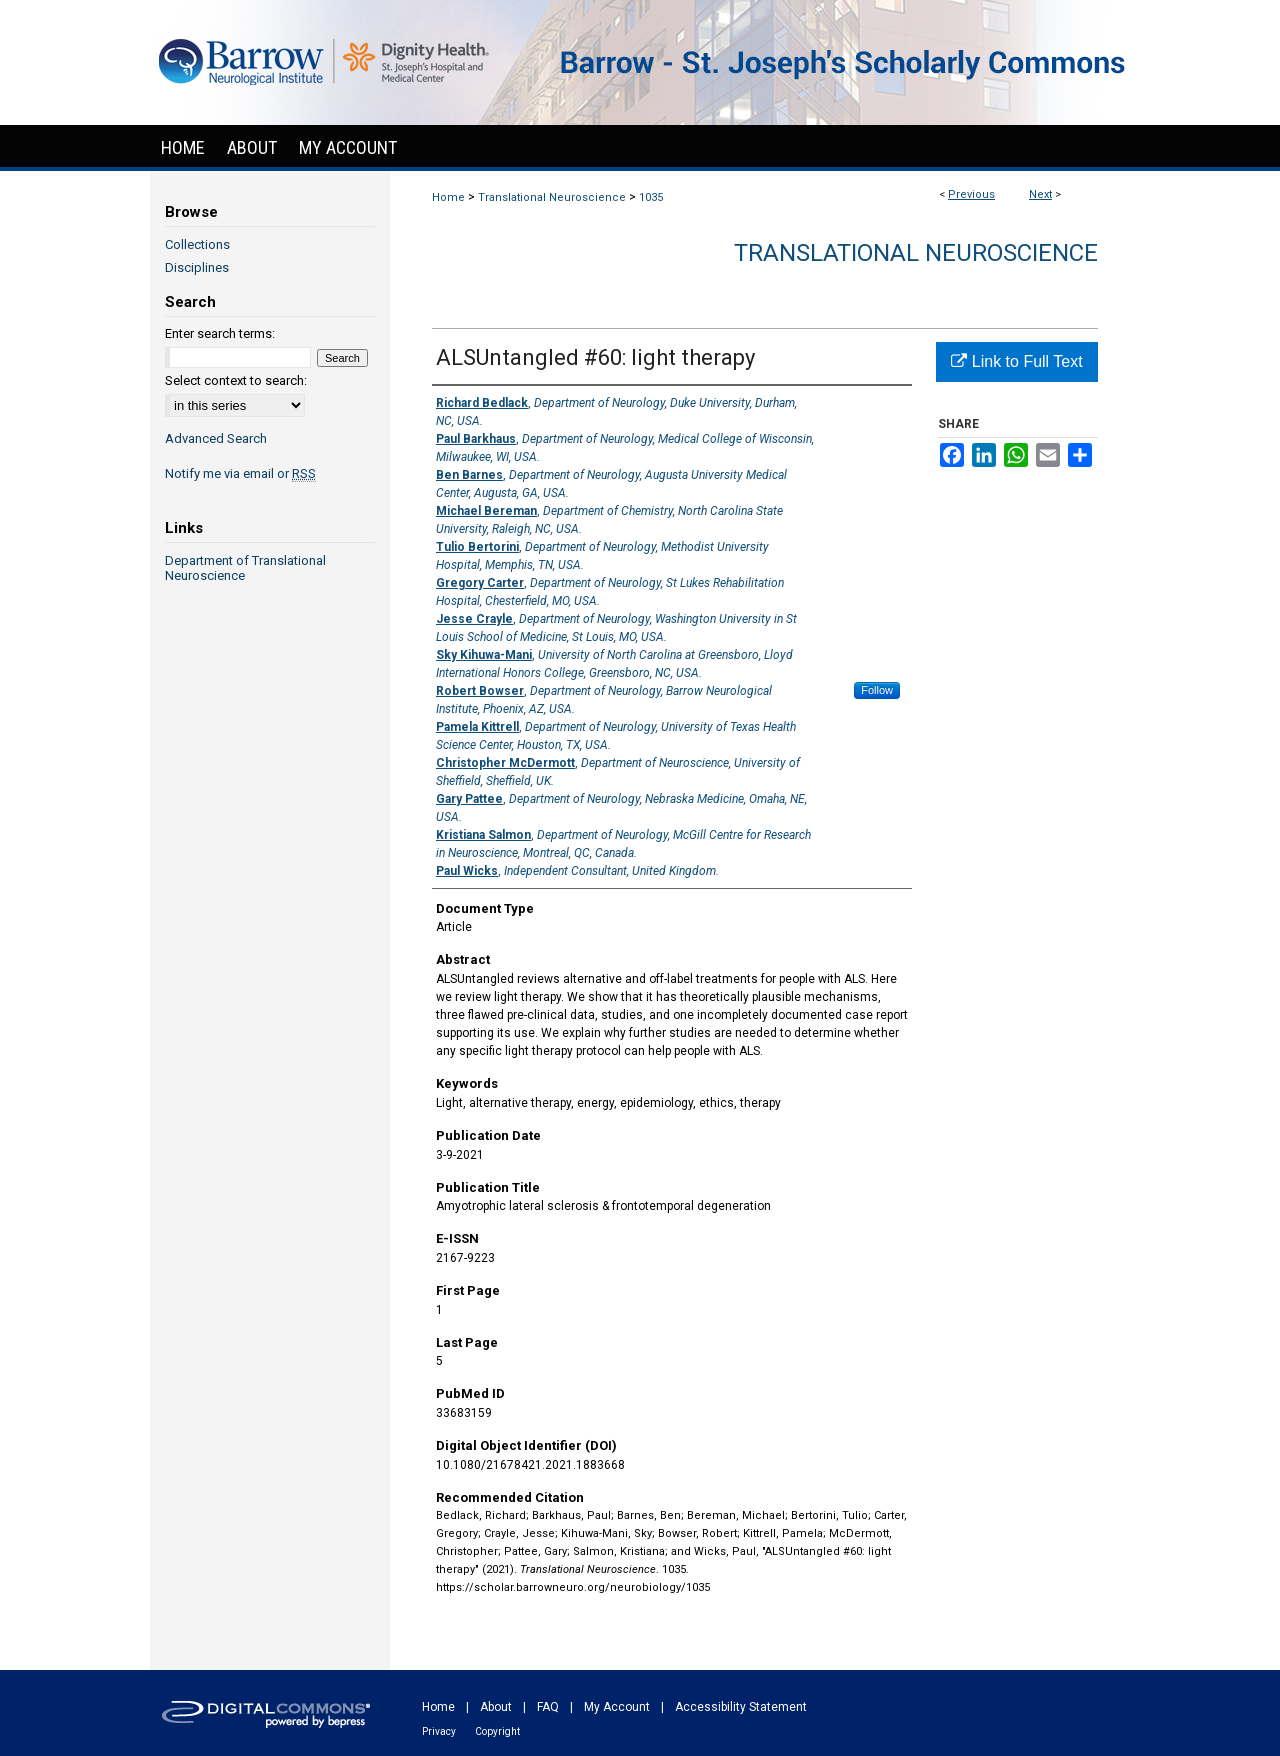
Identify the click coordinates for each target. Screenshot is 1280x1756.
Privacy (439, 1731)
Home (448, 197)
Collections (197, 244)
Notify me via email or (240, 473)
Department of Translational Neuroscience (245, 568)
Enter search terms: (220, 333)
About (496, 1707)
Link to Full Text (1016, 361)
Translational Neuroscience (552, 197)
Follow (877, 690)
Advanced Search (216, 438)
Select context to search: (236, 380)
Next (1040, 194)
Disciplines (197, 267)
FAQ (548, 1707)
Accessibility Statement (741, 1707)
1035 (651, 197)
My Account (617, 1707)
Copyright (497, 1731)
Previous (971, 194)
